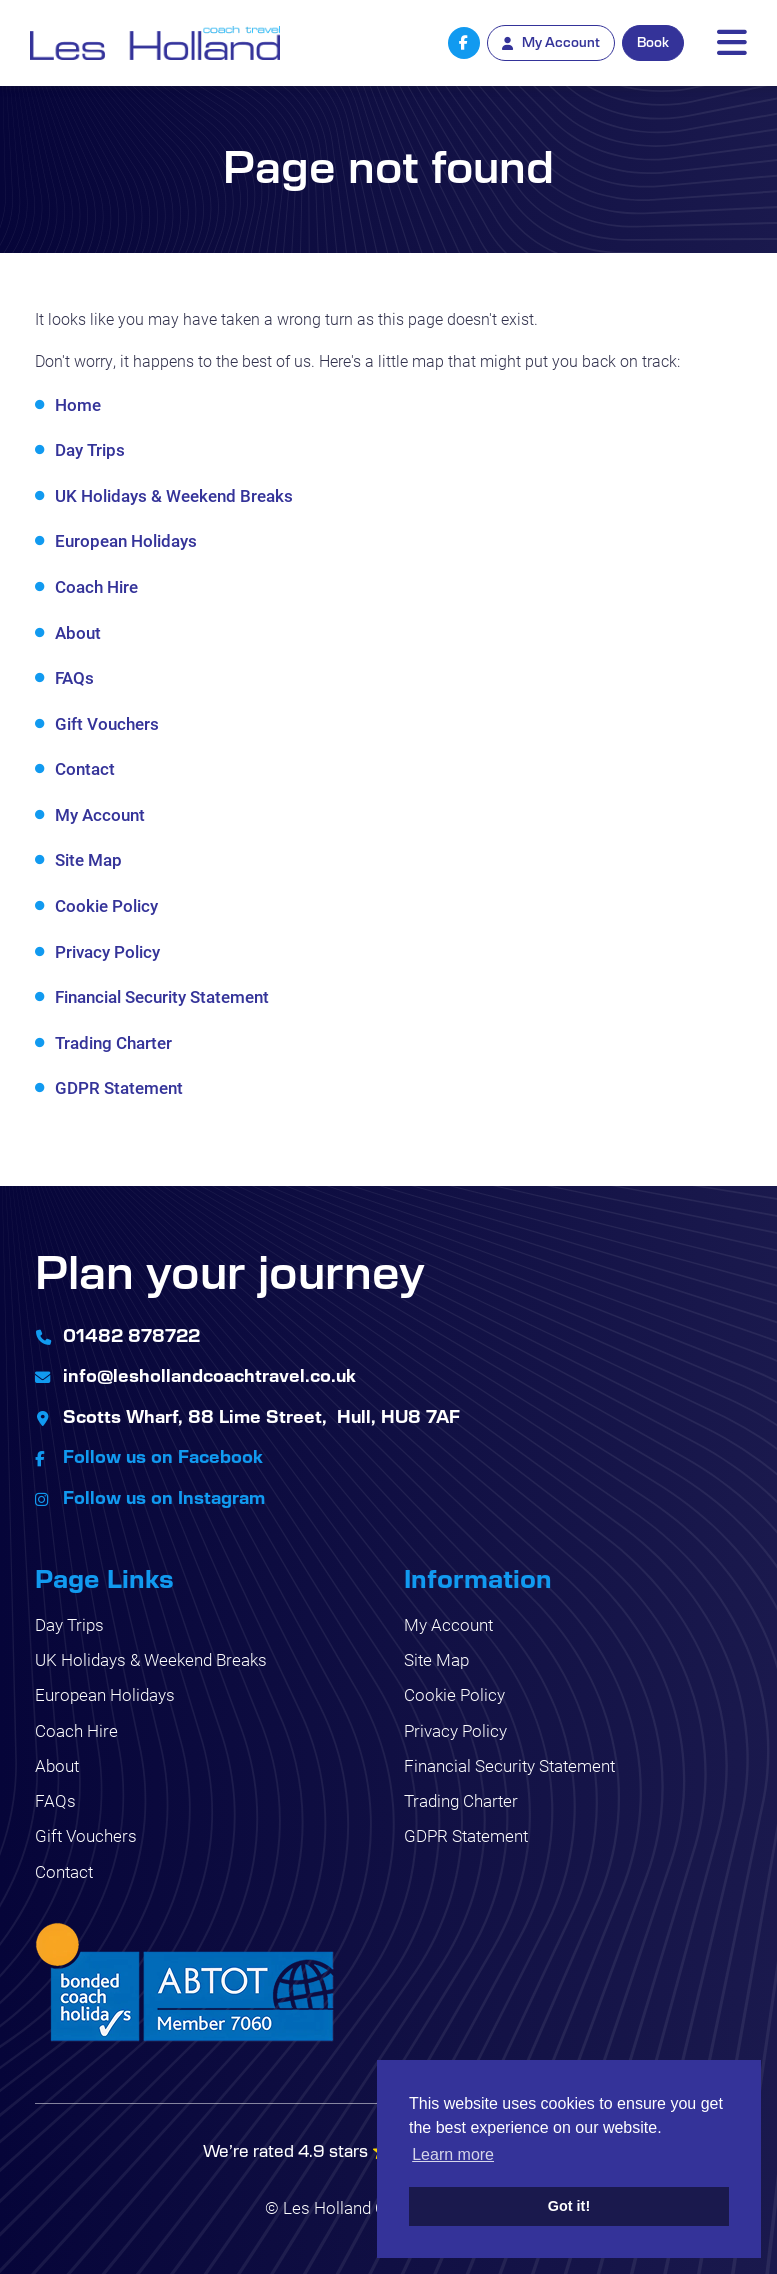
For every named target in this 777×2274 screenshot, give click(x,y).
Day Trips (90, 449)
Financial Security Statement (162, 996)
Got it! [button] (569, 2206)
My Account (100, 814)
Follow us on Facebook (163, 1456)
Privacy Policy (107, 951)
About (78, 632)
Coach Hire (96, 586)
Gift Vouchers (107, 723)
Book (653, 41)
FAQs (74, 677)
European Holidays (126, 540)
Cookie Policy (106, 905)
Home (78, 404)
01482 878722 (131, 1335)
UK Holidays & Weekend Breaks (174, 495)
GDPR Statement (119, 1087)
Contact (85, 768)
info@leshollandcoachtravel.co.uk (209, 1375)
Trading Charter (113, 1042)
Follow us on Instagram (164, 1497)
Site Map (88, 859)
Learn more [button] (453, 2154)
